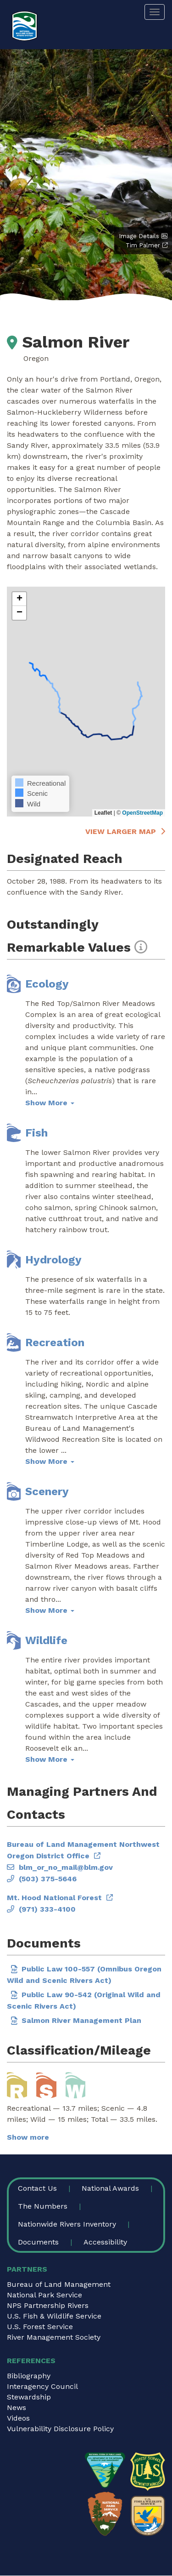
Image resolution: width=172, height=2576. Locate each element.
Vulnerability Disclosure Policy (60, 2428)
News (16, 2407)
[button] (19, 599)
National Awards (110, 2188)
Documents (38, 2242)
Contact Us (37, 2188)
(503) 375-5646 (48, 1878)
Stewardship (29, 2396)
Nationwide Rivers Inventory (67, 2224)
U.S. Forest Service (40, 2326)
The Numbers (42, 2206)
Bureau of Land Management (59, 2284)
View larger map (120, 831)
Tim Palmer (143, 245)
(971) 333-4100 (47, 1909)
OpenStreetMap (142, 813)
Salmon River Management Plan (81, 2020)
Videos (18, 2418)
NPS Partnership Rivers (48, 2305)
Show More (49, 1102)
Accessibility (105, 2242)
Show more (28, 2137)
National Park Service (44, 2294)
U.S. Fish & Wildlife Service (54, 2316)
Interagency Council (42, 2386)
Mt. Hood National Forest (54, 1897)
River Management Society (53, 2337)
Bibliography (28, 2375)
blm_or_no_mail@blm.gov (66, 1867)
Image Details (139, 236)
